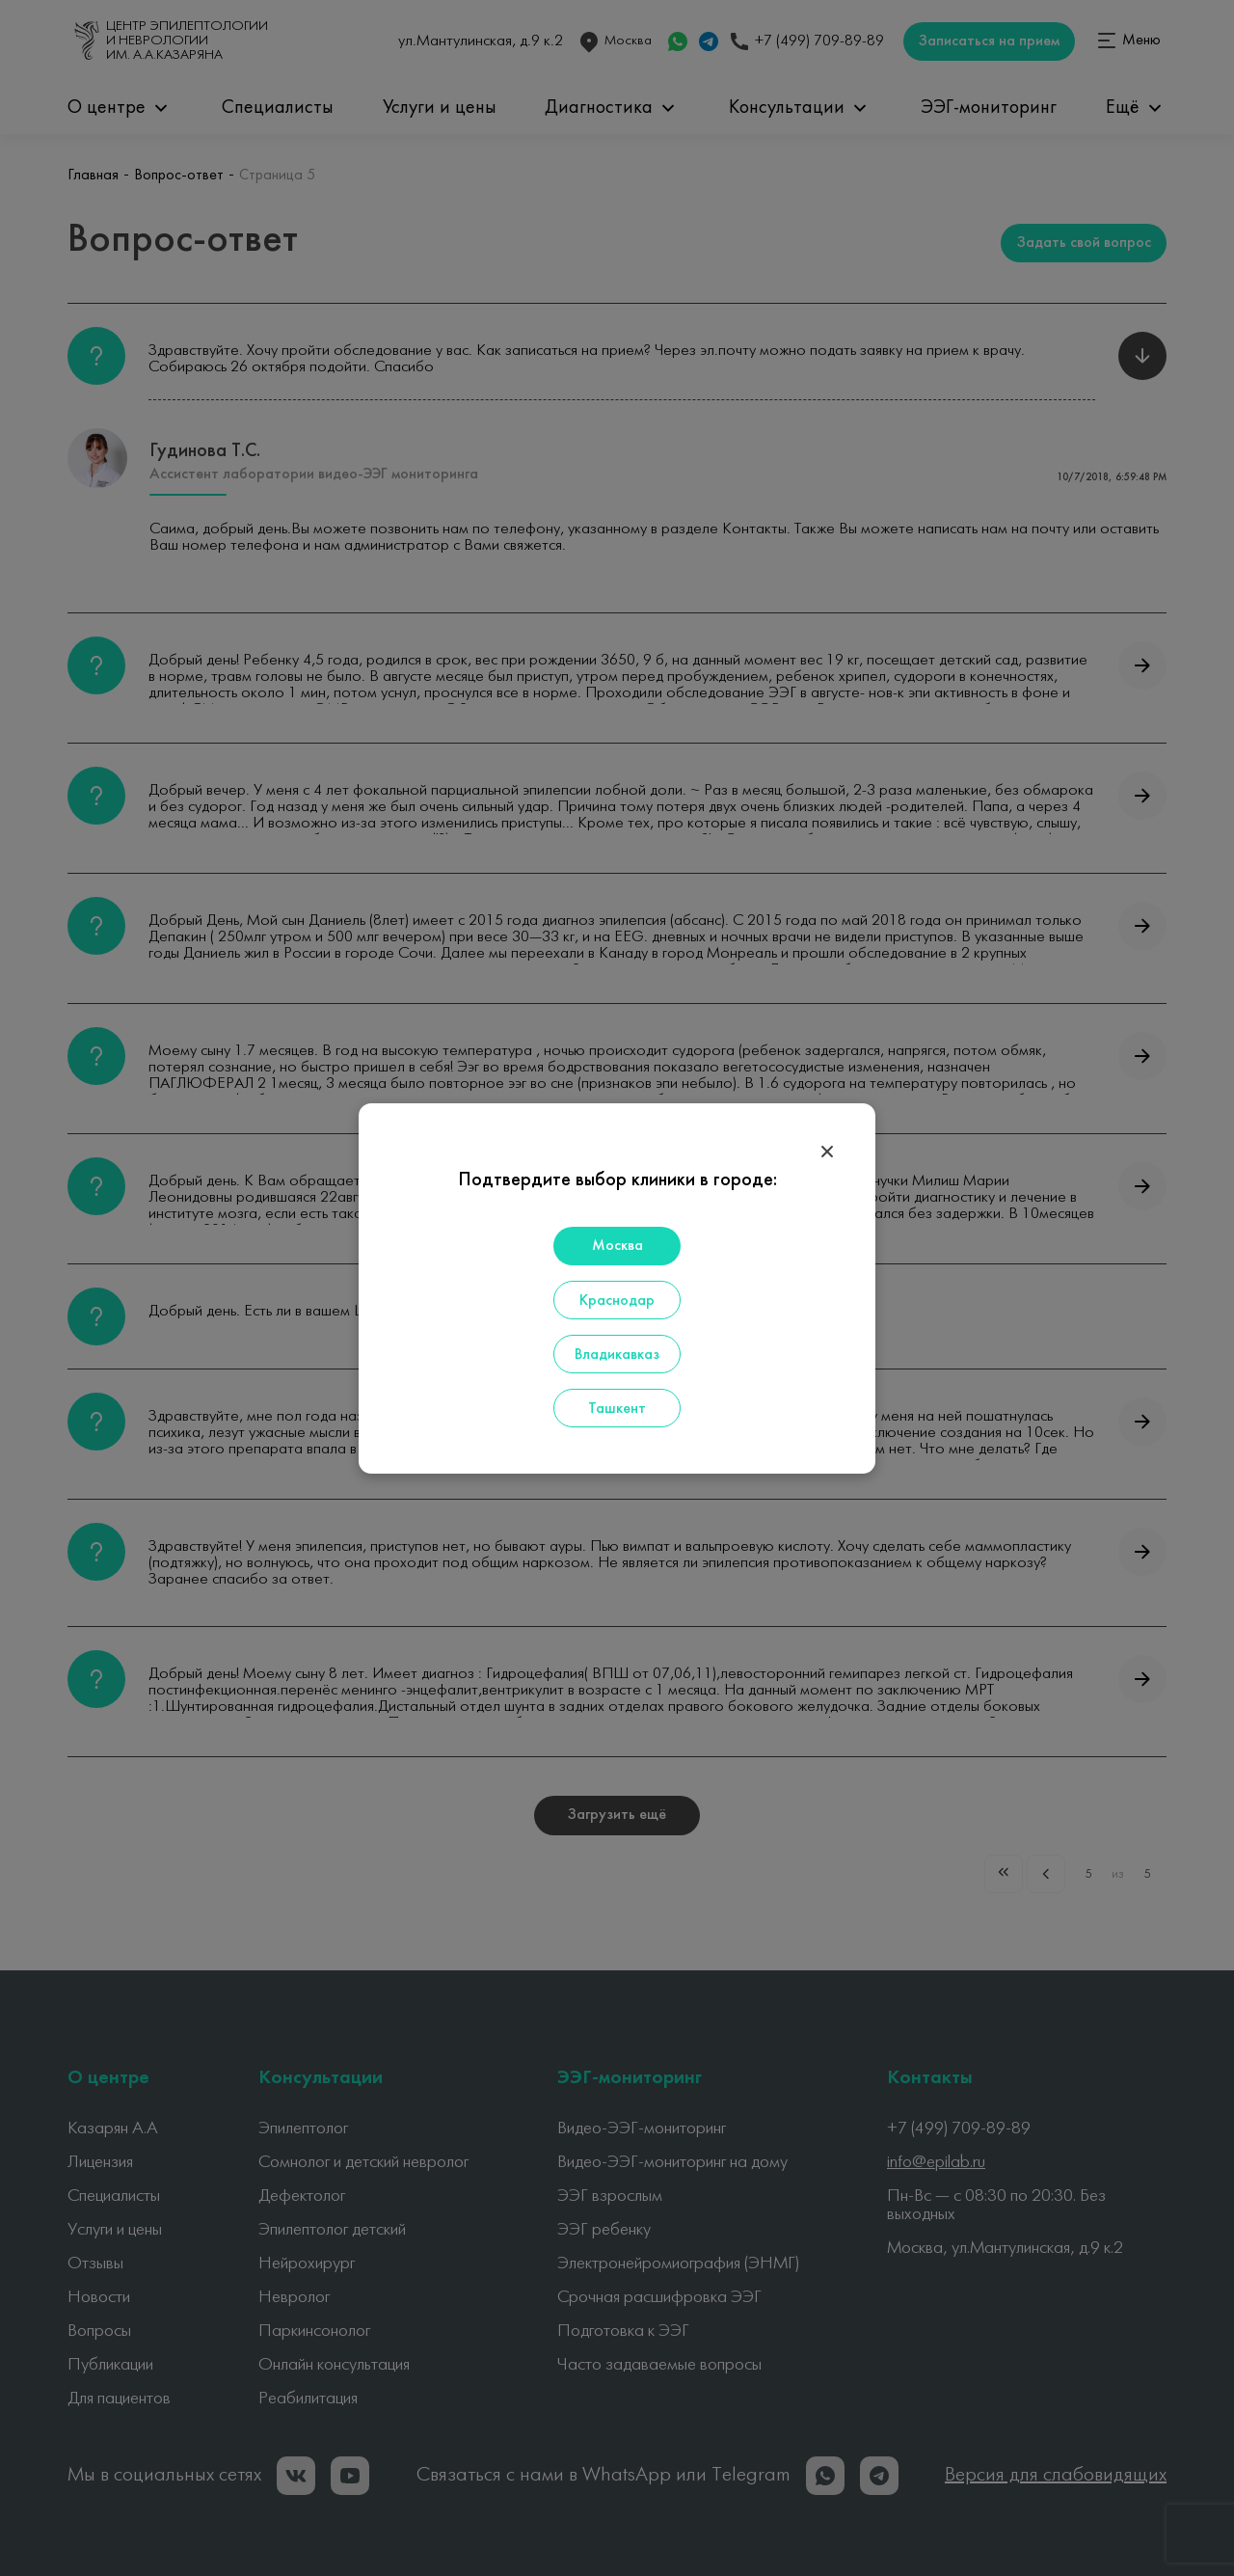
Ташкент (617, 1409)
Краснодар (617, 1301)
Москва (617, 1246)
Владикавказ (617, 1355)
